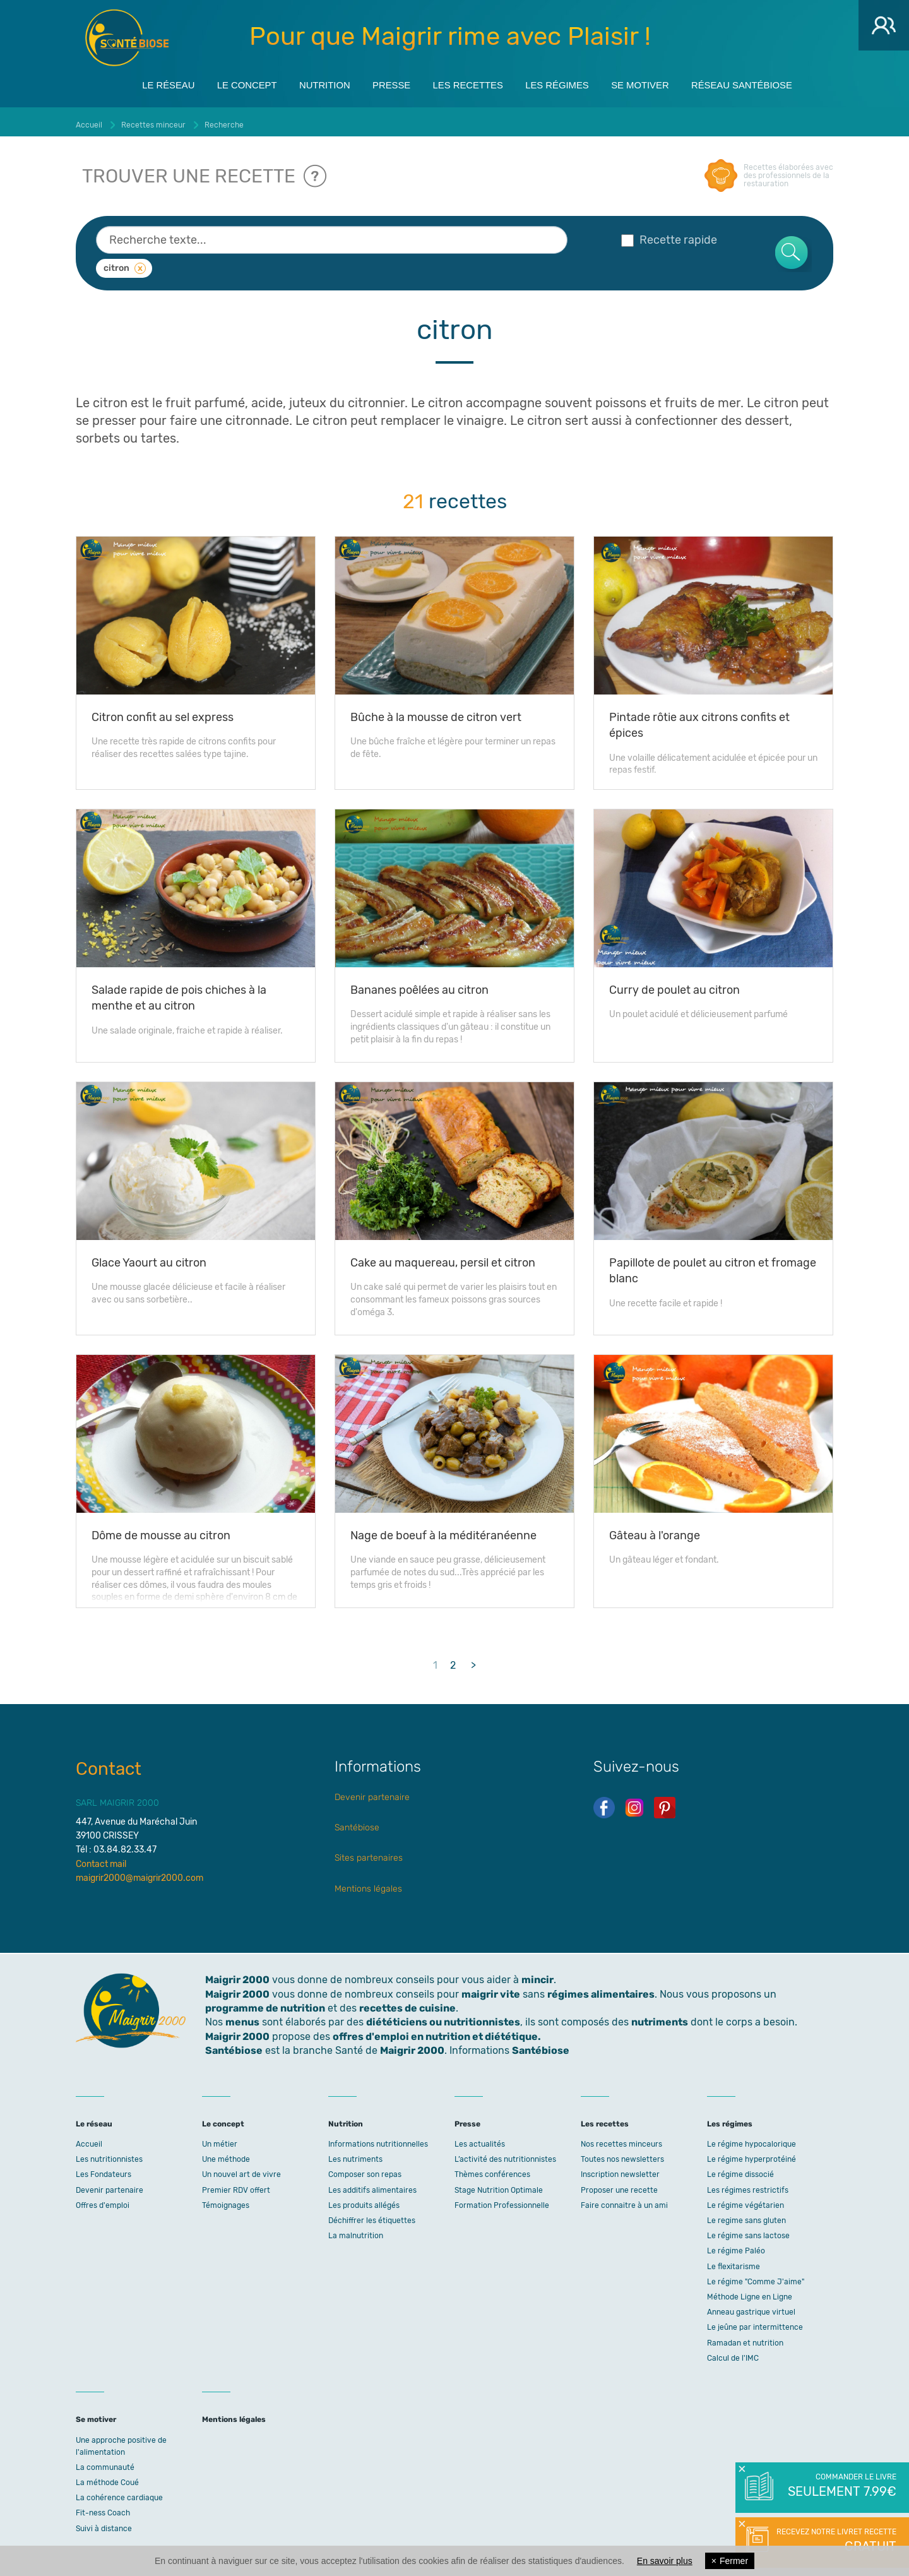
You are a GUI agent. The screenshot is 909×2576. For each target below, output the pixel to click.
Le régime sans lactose (748, 2230)
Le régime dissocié (740, 2170)
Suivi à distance (104, 2523)
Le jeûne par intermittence (755, 2322)
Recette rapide (669, 235)
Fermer (729, 2561)
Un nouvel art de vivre (241, 2170)
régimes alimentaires (601, 1989)
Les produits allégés (364, 2200)
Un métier (219, 2139)
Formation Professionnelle (501, 2200)
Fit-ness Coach (103, 2508)
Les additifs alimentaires (372, 2185)
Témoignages (225, 2200)
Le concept (226, 83)
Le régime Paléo (736, 2246)
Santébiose (357, 1822)
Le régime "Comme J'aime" (755, 2276)
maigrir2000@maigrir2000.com (139, 1873)
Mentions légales (368, 1883)
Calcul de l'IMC (733, 2353)
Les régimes (566, 83)
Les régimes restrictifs (747, 2185)
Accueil (89, 2139)
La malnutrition (355, 2230)
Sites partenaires (369, 1853)
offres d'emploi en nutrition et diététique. (437, 2031)
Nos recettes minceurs (621, 2139)
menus (242, 2018)
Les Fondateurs (103, 2170)
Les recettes (468, 83)
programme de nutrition (265, 2003)
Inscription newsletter (620, 2170)
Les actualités (479, 2139)
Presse (384, 83)
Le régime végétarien (745, 2200)
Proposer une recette (619, 2185)
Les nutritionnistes (109, 2154)
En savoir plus (664, 2561)
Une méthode (226, 2154)
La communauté (105, 2462)
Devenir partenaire (372, 1792)
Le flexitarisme (733, 2261)
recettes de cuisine (407, 2003)
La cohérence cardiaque (119, 2492)
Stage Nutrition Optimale (498, 2185)
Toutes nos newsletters (622, 2154)
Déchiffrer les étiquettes (371, 2215)
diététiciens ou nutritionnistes (443, 2018)
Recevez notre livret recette (834, 2541)
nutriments (659, 2018)
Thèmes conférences (492, 2170)
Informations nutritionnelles (378, 2139)
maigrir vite (490, 1989)
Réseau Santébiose (767, 83)
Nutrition (311, 83)
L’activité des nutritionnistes (505, 2154)
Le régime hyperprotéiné (751, 2154)
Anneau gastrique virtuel (751, 2307)
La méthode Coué (107, 2477)
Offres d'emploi (102, 2200)
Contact (108, 1763)
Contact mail (101, 1859)
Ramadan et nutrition (745, 2338)
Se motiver (657, 83)
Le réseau (140, 83)
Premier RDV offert (236, 2185)
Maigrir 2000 (127, 37)
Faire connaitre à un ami (624, 2200)
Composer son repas (364, 2170)
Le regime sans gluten (746, 2215)
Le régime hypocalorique (751, 2139)
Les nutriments (355, 2154)
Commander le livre (841, 2486)
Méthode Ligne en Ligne (749, 2291)
